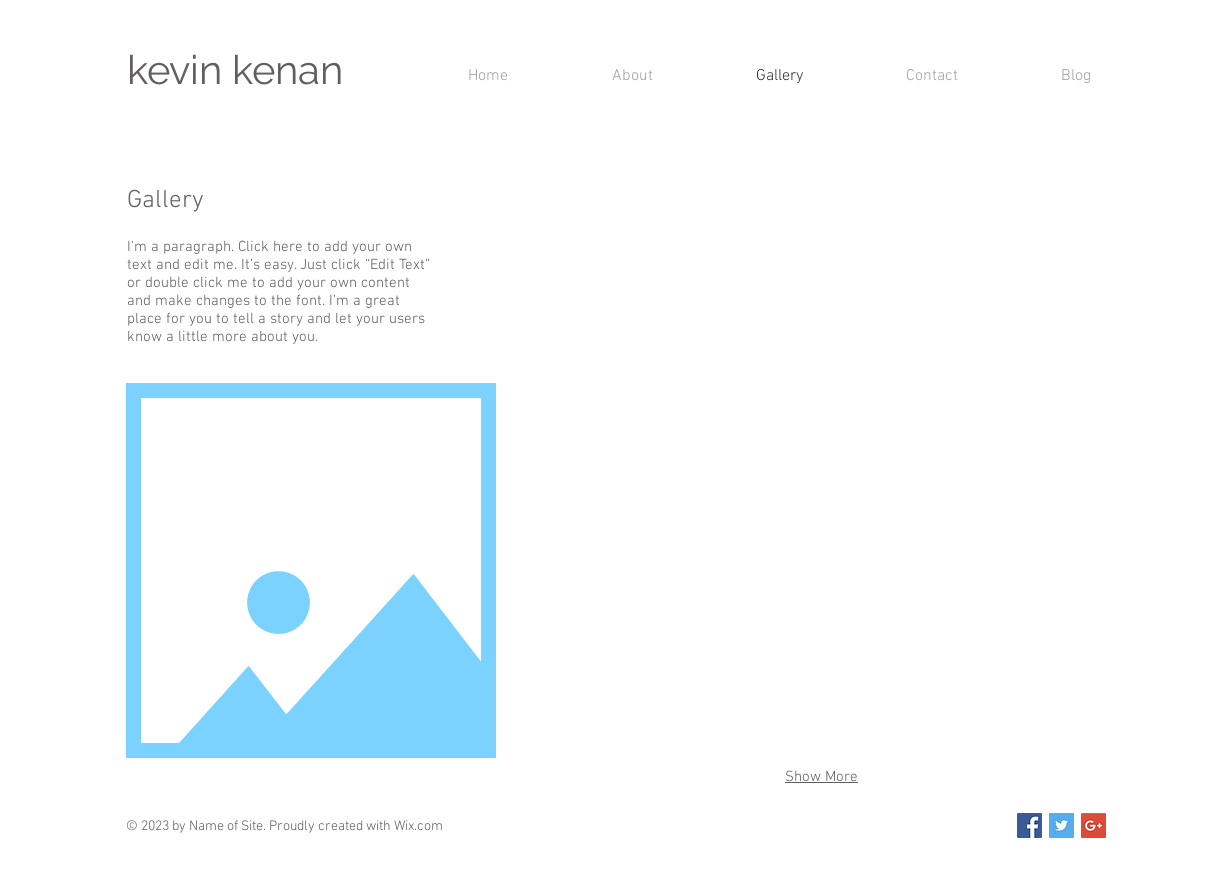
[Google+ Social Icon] (1093, 825)
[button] (626, 275)
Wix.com (418, 826)
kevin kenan (235, 69)
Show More (821, 777)
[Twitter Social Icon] (1061, 825)
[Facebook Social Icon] (1029, 825)
